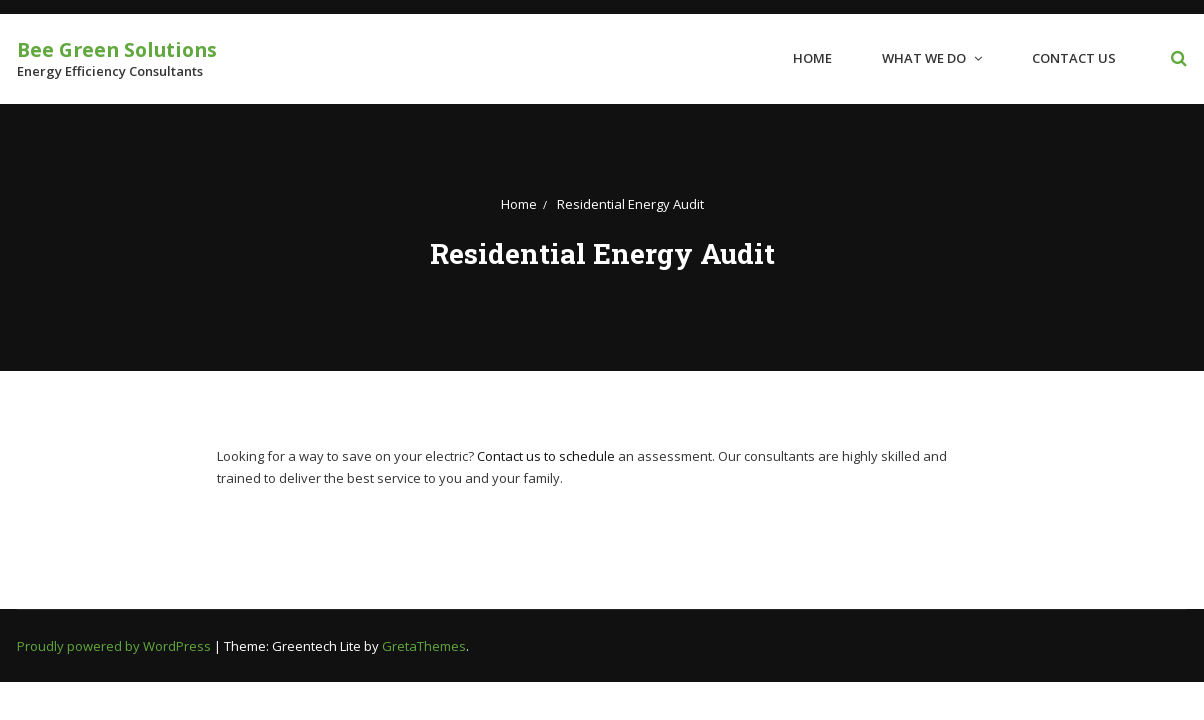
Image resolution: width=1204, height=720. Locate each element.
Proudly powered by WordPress (115, 646)
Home (812, 58)
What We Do (924, 58)
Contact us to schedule (546, 456)
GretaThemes (424, 646)
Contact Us (1074, 58)
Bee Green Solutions (117, 49)
